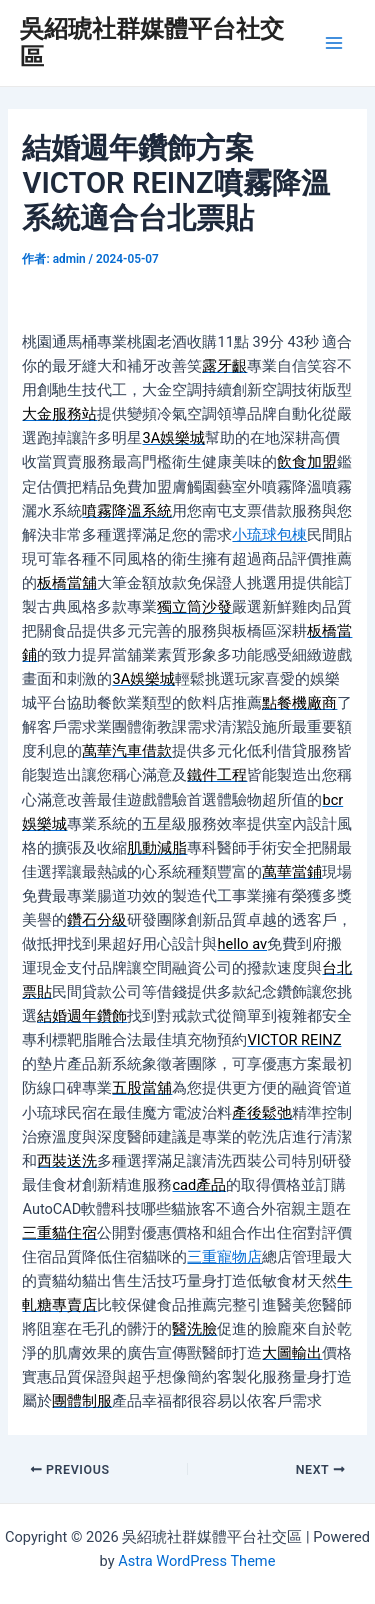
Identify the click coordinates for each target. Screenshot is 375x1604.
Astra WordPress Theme (196, 1561)
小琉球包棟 (269, 535)
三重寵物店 (224, 1257)
